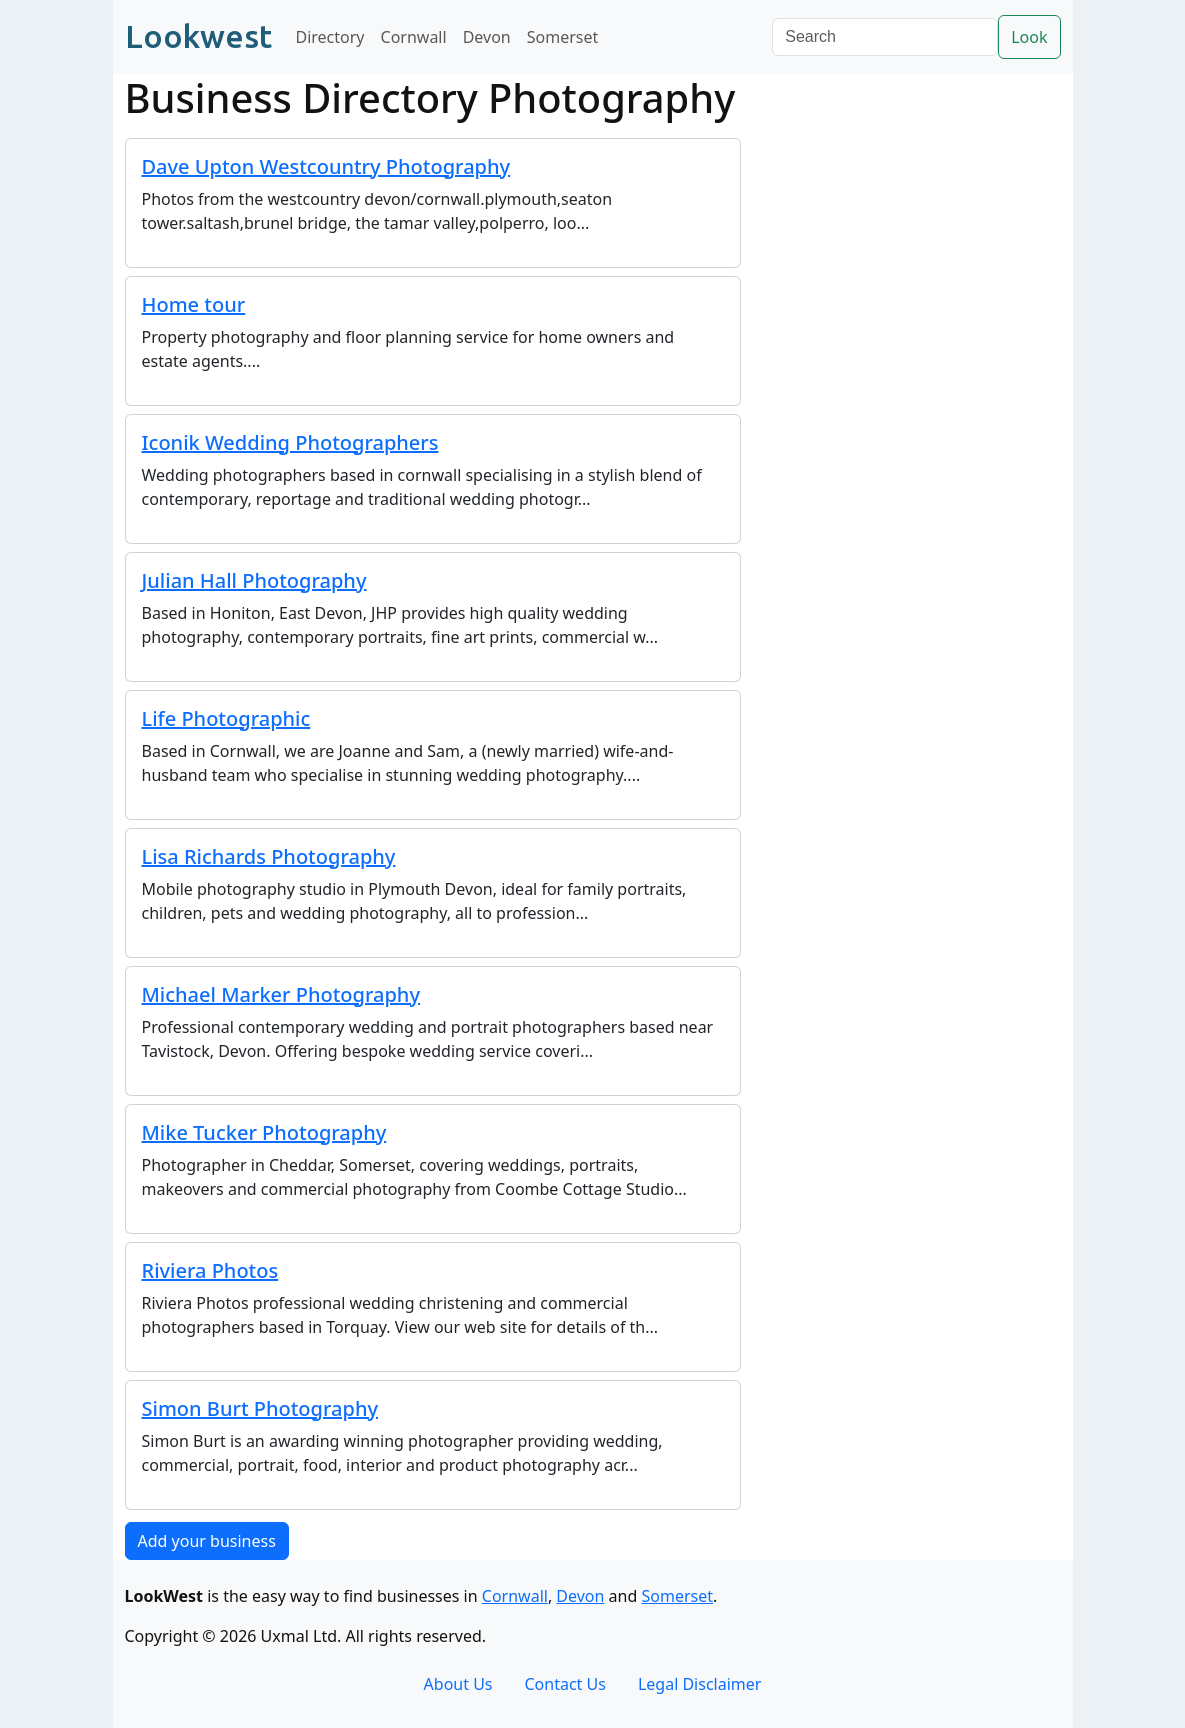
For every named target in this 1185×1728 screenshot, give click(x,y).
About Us (458, 1684)
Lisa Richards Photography (269, 856)
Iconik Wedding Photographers (290, 442)
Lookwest (198, 36)
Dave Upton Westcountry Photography (326, 166)
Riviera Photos (210, 1270)
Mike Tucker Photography (264, 1132)
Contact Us (565, 1684)
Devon (487, 37)
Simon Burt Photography (260, 1408)
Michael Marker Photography (281, 994)
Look (1029, 37)
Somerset (563, 37)
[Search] (885, 37)
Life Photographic (226, 718)
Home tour (194, 304)
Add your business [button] (207, 1541)
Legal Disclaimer (700, 1684)
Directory (330, 37)
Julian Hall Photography (254, 580)
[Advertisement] (913, 414)
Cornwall (414, 37)
